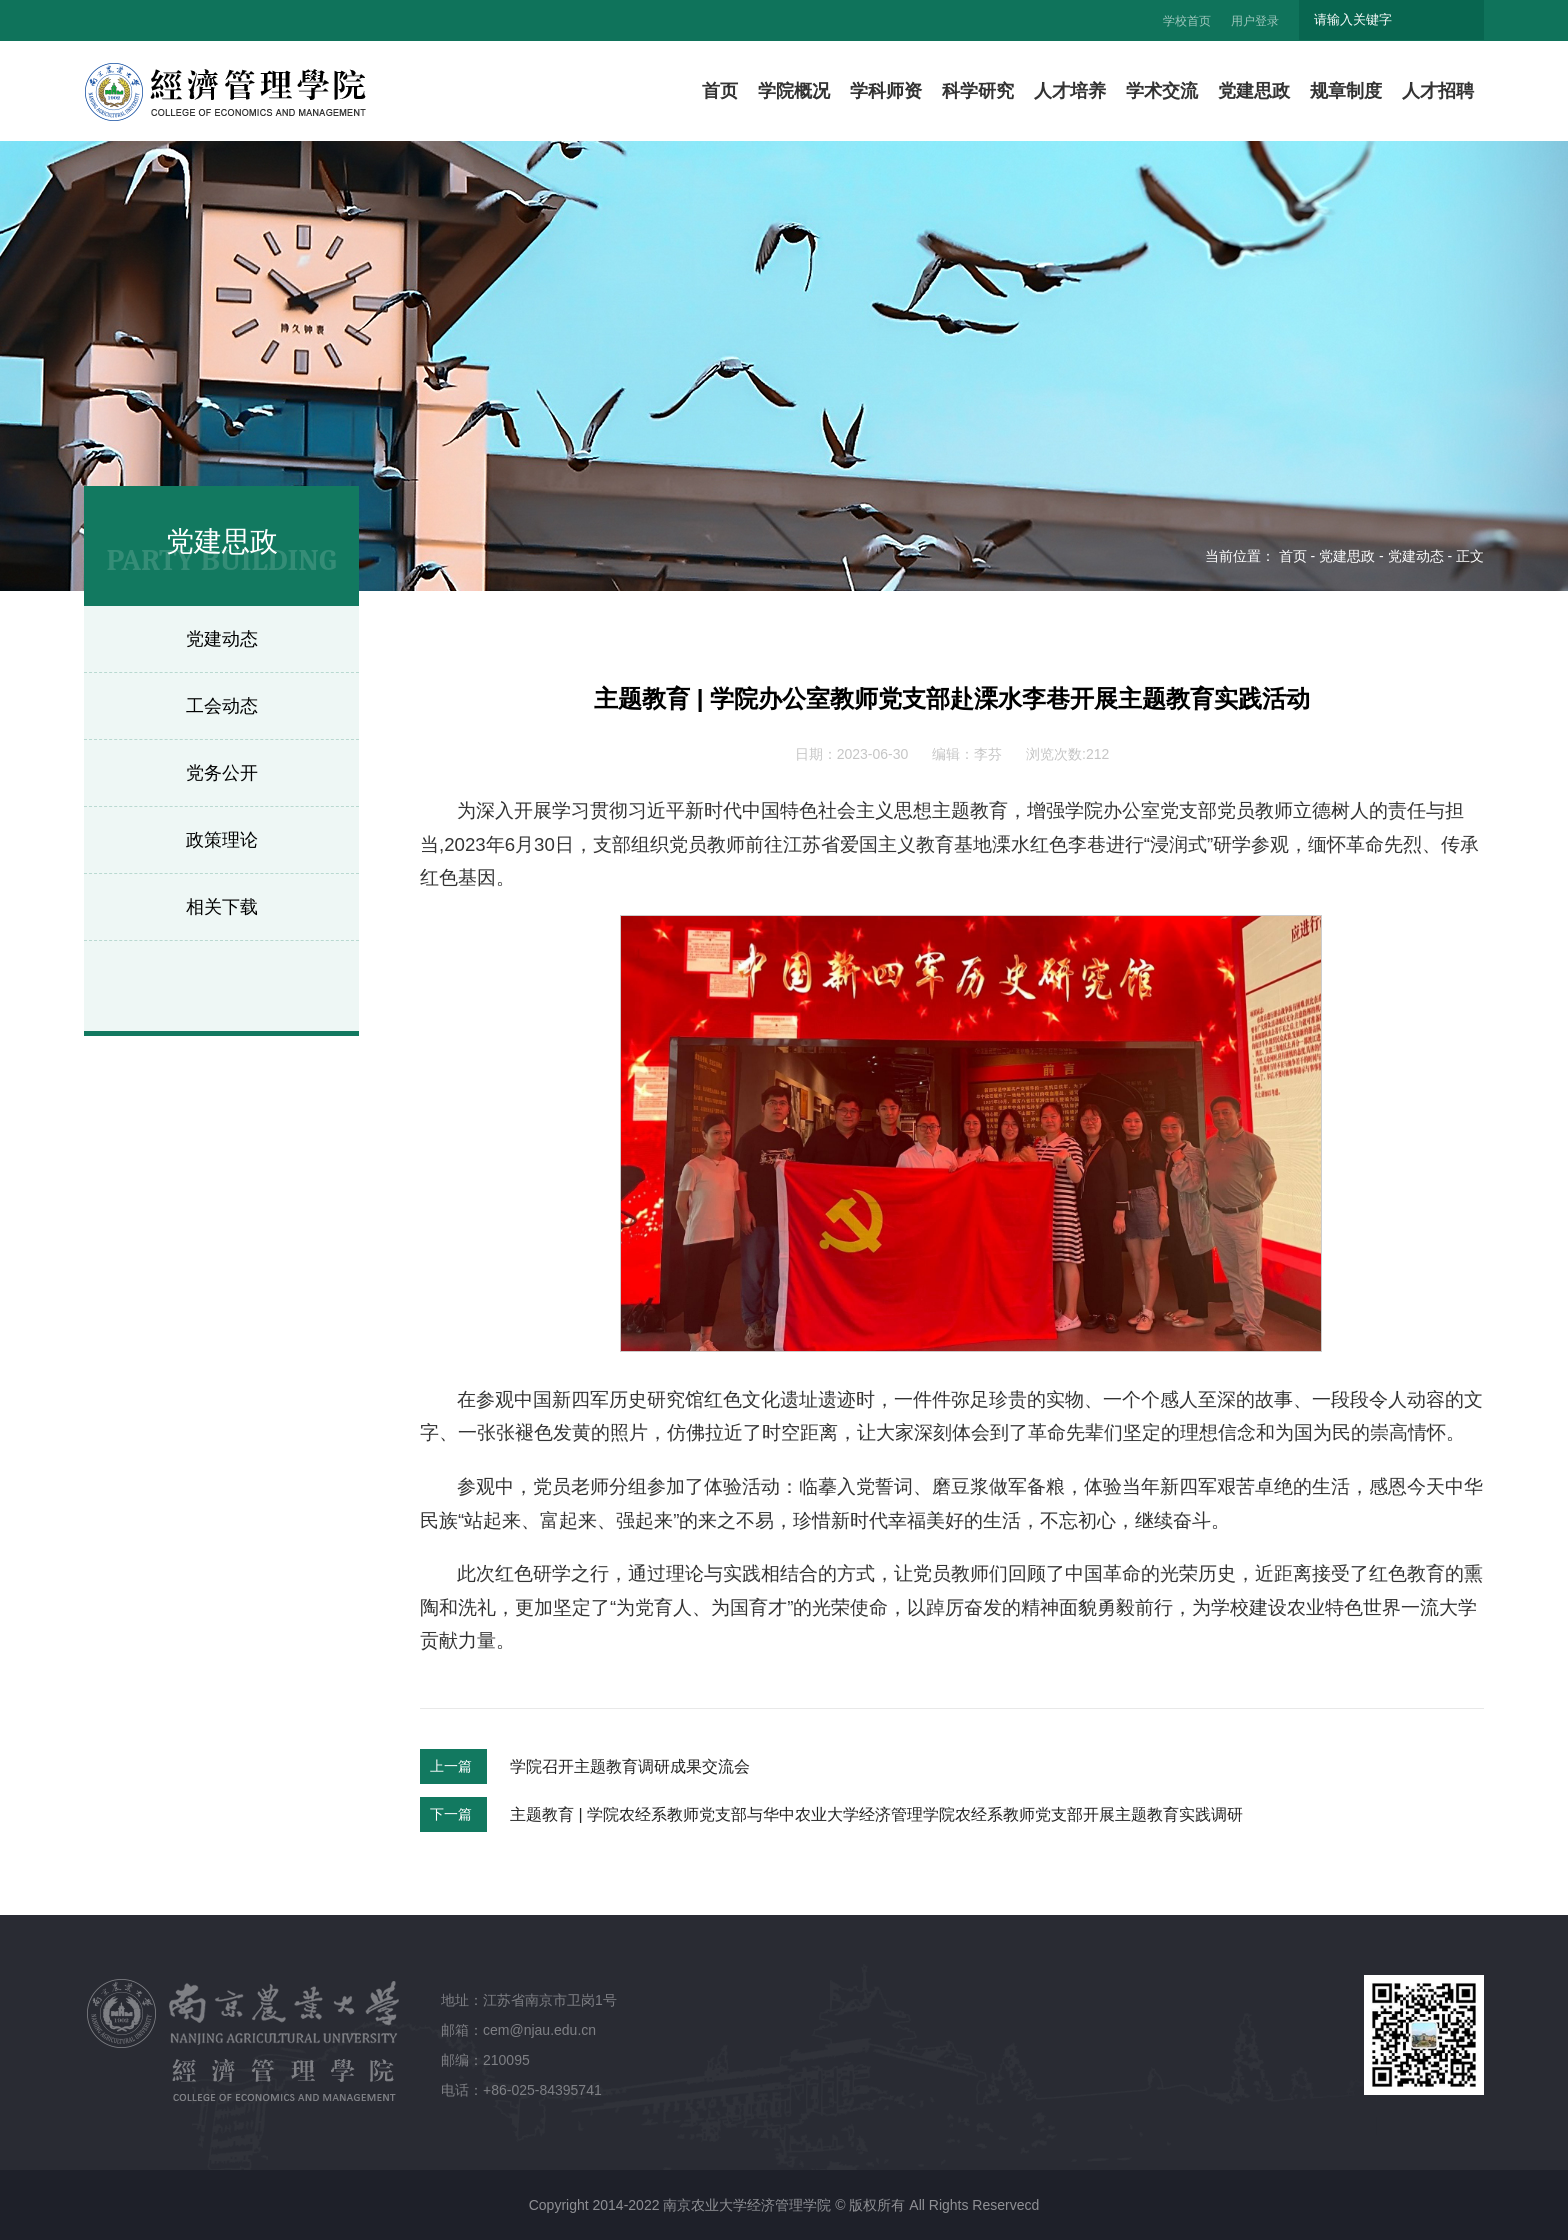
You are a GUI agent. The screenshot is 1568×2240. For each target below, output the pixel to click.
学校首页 (1187, 21)
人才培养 (1070, 91)
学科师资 (886, 91)
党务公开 (222, 773)
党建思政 (1254, 91)
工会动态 (222, 706)
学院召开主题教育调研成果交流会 (630, 1766)
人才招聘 (1438, 91)
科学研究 (978, 91)
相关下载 (222, 907)
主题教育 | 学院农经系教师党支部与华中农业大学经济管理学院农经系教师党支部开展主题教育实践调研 (876, 1814)
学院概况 (794, 91)
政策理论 (222, 840)
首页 (720, 91)
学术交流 (1162, 91)
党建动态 (222, 639)
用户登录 (1255, 21)
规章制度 (1346, 91)
